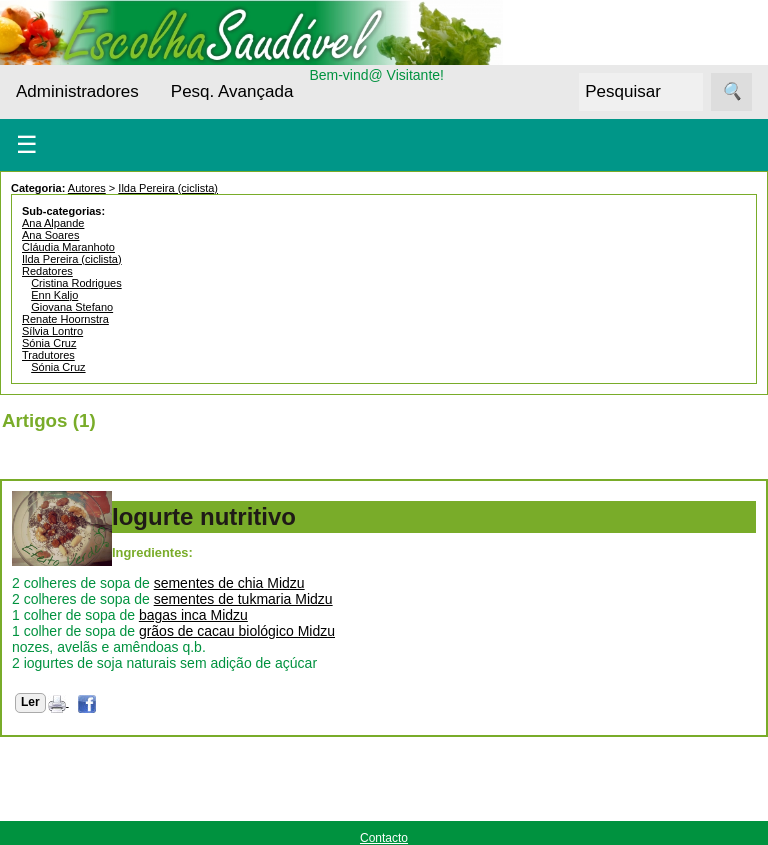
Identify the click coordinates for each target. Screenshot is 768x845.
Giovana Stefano (72, 307)
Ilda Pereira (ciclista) (168, 188)
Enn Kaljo (54, 295)
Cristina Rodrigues (76, 283)
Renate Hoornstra (65, 319)
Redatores (47, 271)
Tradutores (48, 355)
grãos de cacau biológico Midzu (237, 631)
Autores (87, 188)
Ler (30, 702)
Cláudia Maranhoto (68, 247)
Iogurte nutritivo (204, 516)
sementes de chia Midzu (229, 583)
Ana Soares (50, 235)
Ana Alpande (53, 223)
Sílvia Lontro (52, 331)
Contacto (384, 838)
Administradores (77, 91)
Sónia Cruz (49, 343)
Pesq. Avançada (232, 91)
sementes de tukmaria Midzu (243, 599)
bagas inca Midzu (193, 615)
